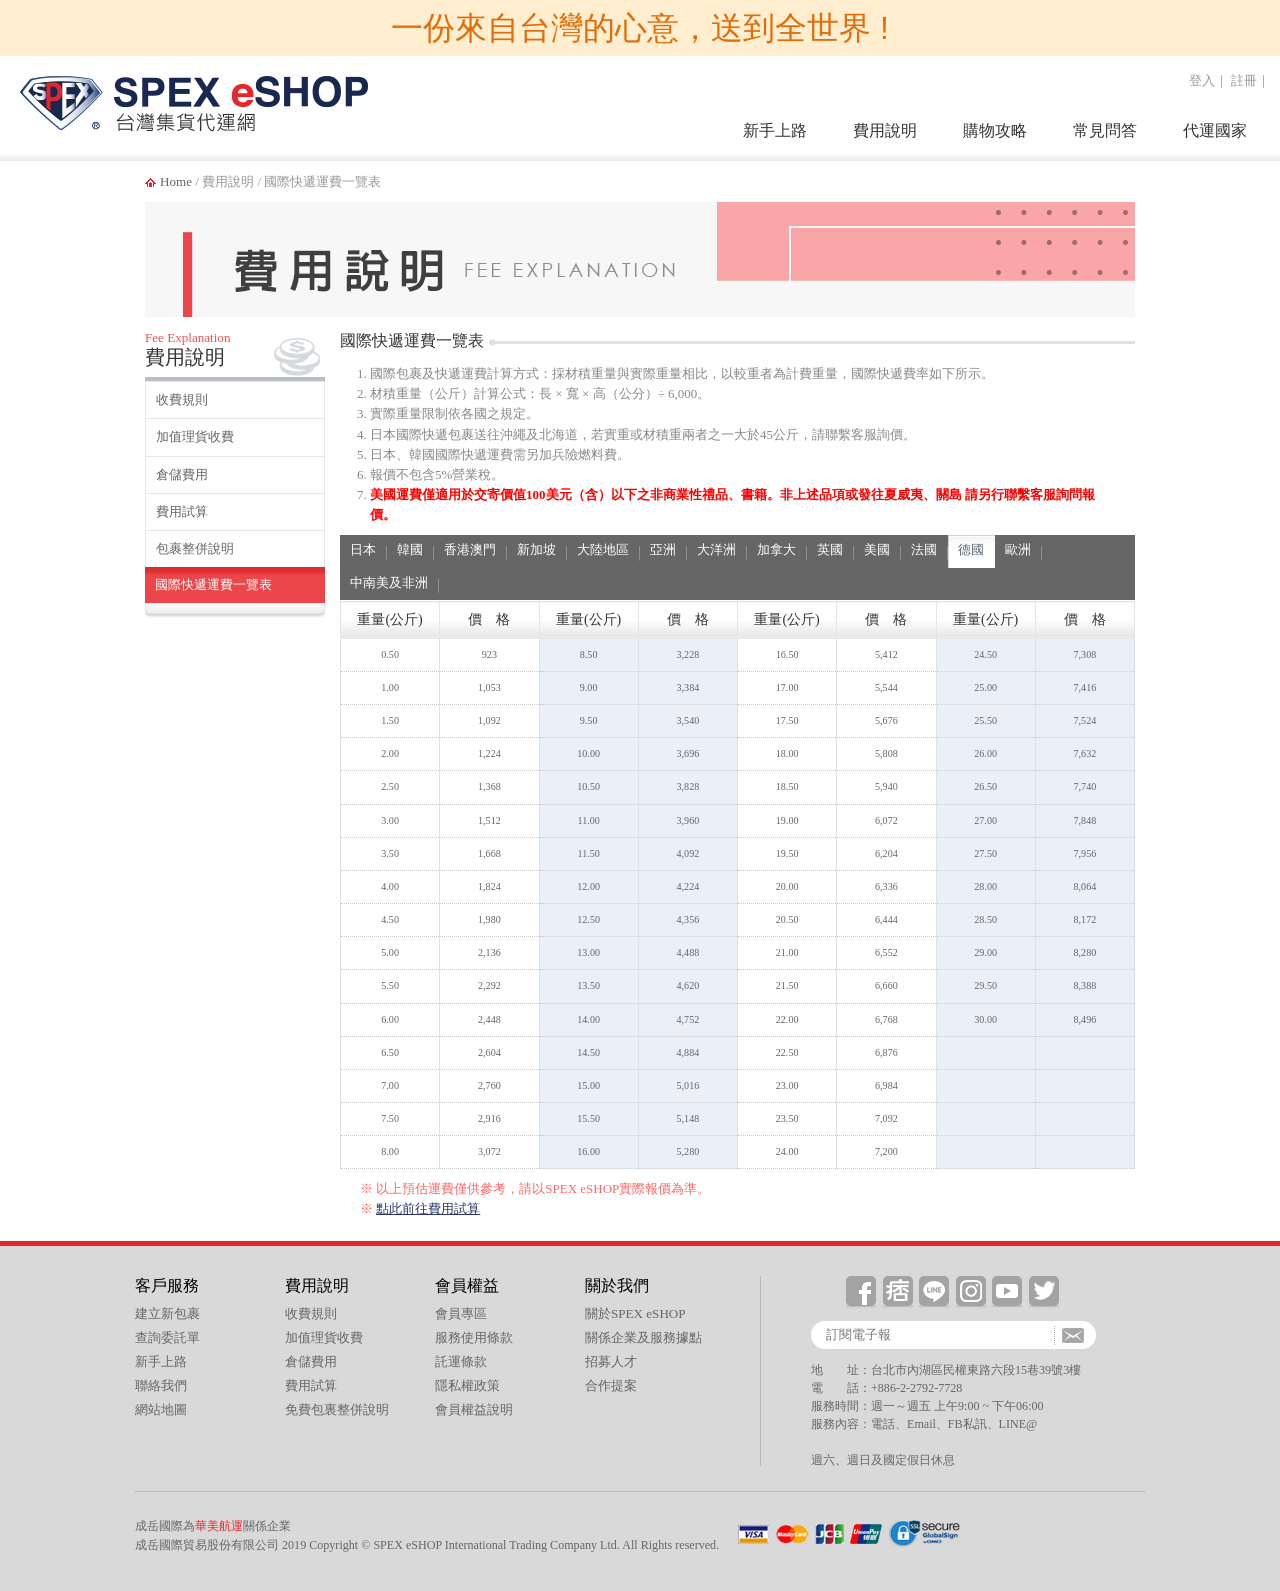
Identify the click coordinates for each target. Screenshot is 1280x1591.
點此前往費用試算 (428, 1208)
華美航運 (219, 1526)
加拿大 (776, 549)
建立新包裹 (167, 1313)
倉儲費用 (182, 474)
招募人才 (611, 1361)
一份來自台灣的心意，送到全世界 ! (640, 28)
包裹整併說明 (195, 548)
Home (176, 181)
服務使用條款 (474, 1337)
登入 (1202, 80)
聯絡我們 (161, 1385)
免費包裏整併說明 (337, 1409)
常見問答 (1105, 130)
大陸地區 (603, 549)
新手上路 (775, 130)
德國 (971, 549)
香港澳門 (470, 549)
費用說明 (885, 130)
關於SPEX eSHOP (635, 1313)
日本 (363, 549)
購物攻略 (995, 130)
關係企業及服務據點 (643, 1337)
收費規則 (182, 399)
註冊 (1244, 80)
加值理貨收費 (195, 436)
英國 (830, 549)
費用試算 (182, 511)
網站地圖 (161, 1409)
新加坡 (536, 549)
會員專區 (461, 1313)
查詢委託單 (167, 1337)
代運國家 (1215, 130)
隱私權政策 (467, 1385)
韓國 (410, 549)
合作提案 (611, 1385)
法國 (924, 549)
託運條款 (461, 1361)
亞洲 (663, 549)
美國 (877, 549)
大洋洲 (716, 549)
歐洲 (1018, 549)
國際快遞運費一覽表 (213, 584)
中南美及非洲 (389, 582)
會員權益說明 (474, 1409)
